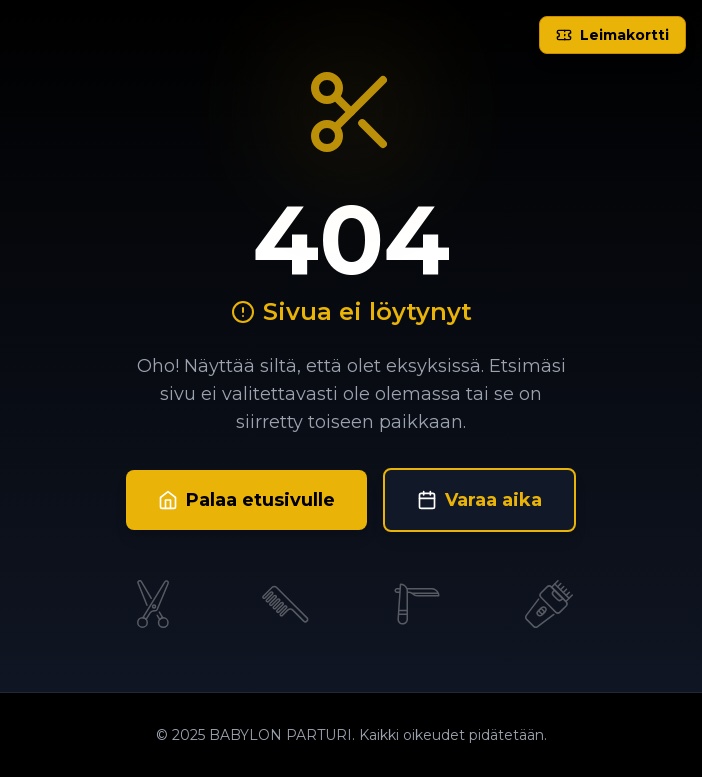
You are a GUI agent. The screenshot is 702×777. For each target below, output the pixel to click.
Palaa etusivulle (246, 500)
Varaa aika (479, 500)
